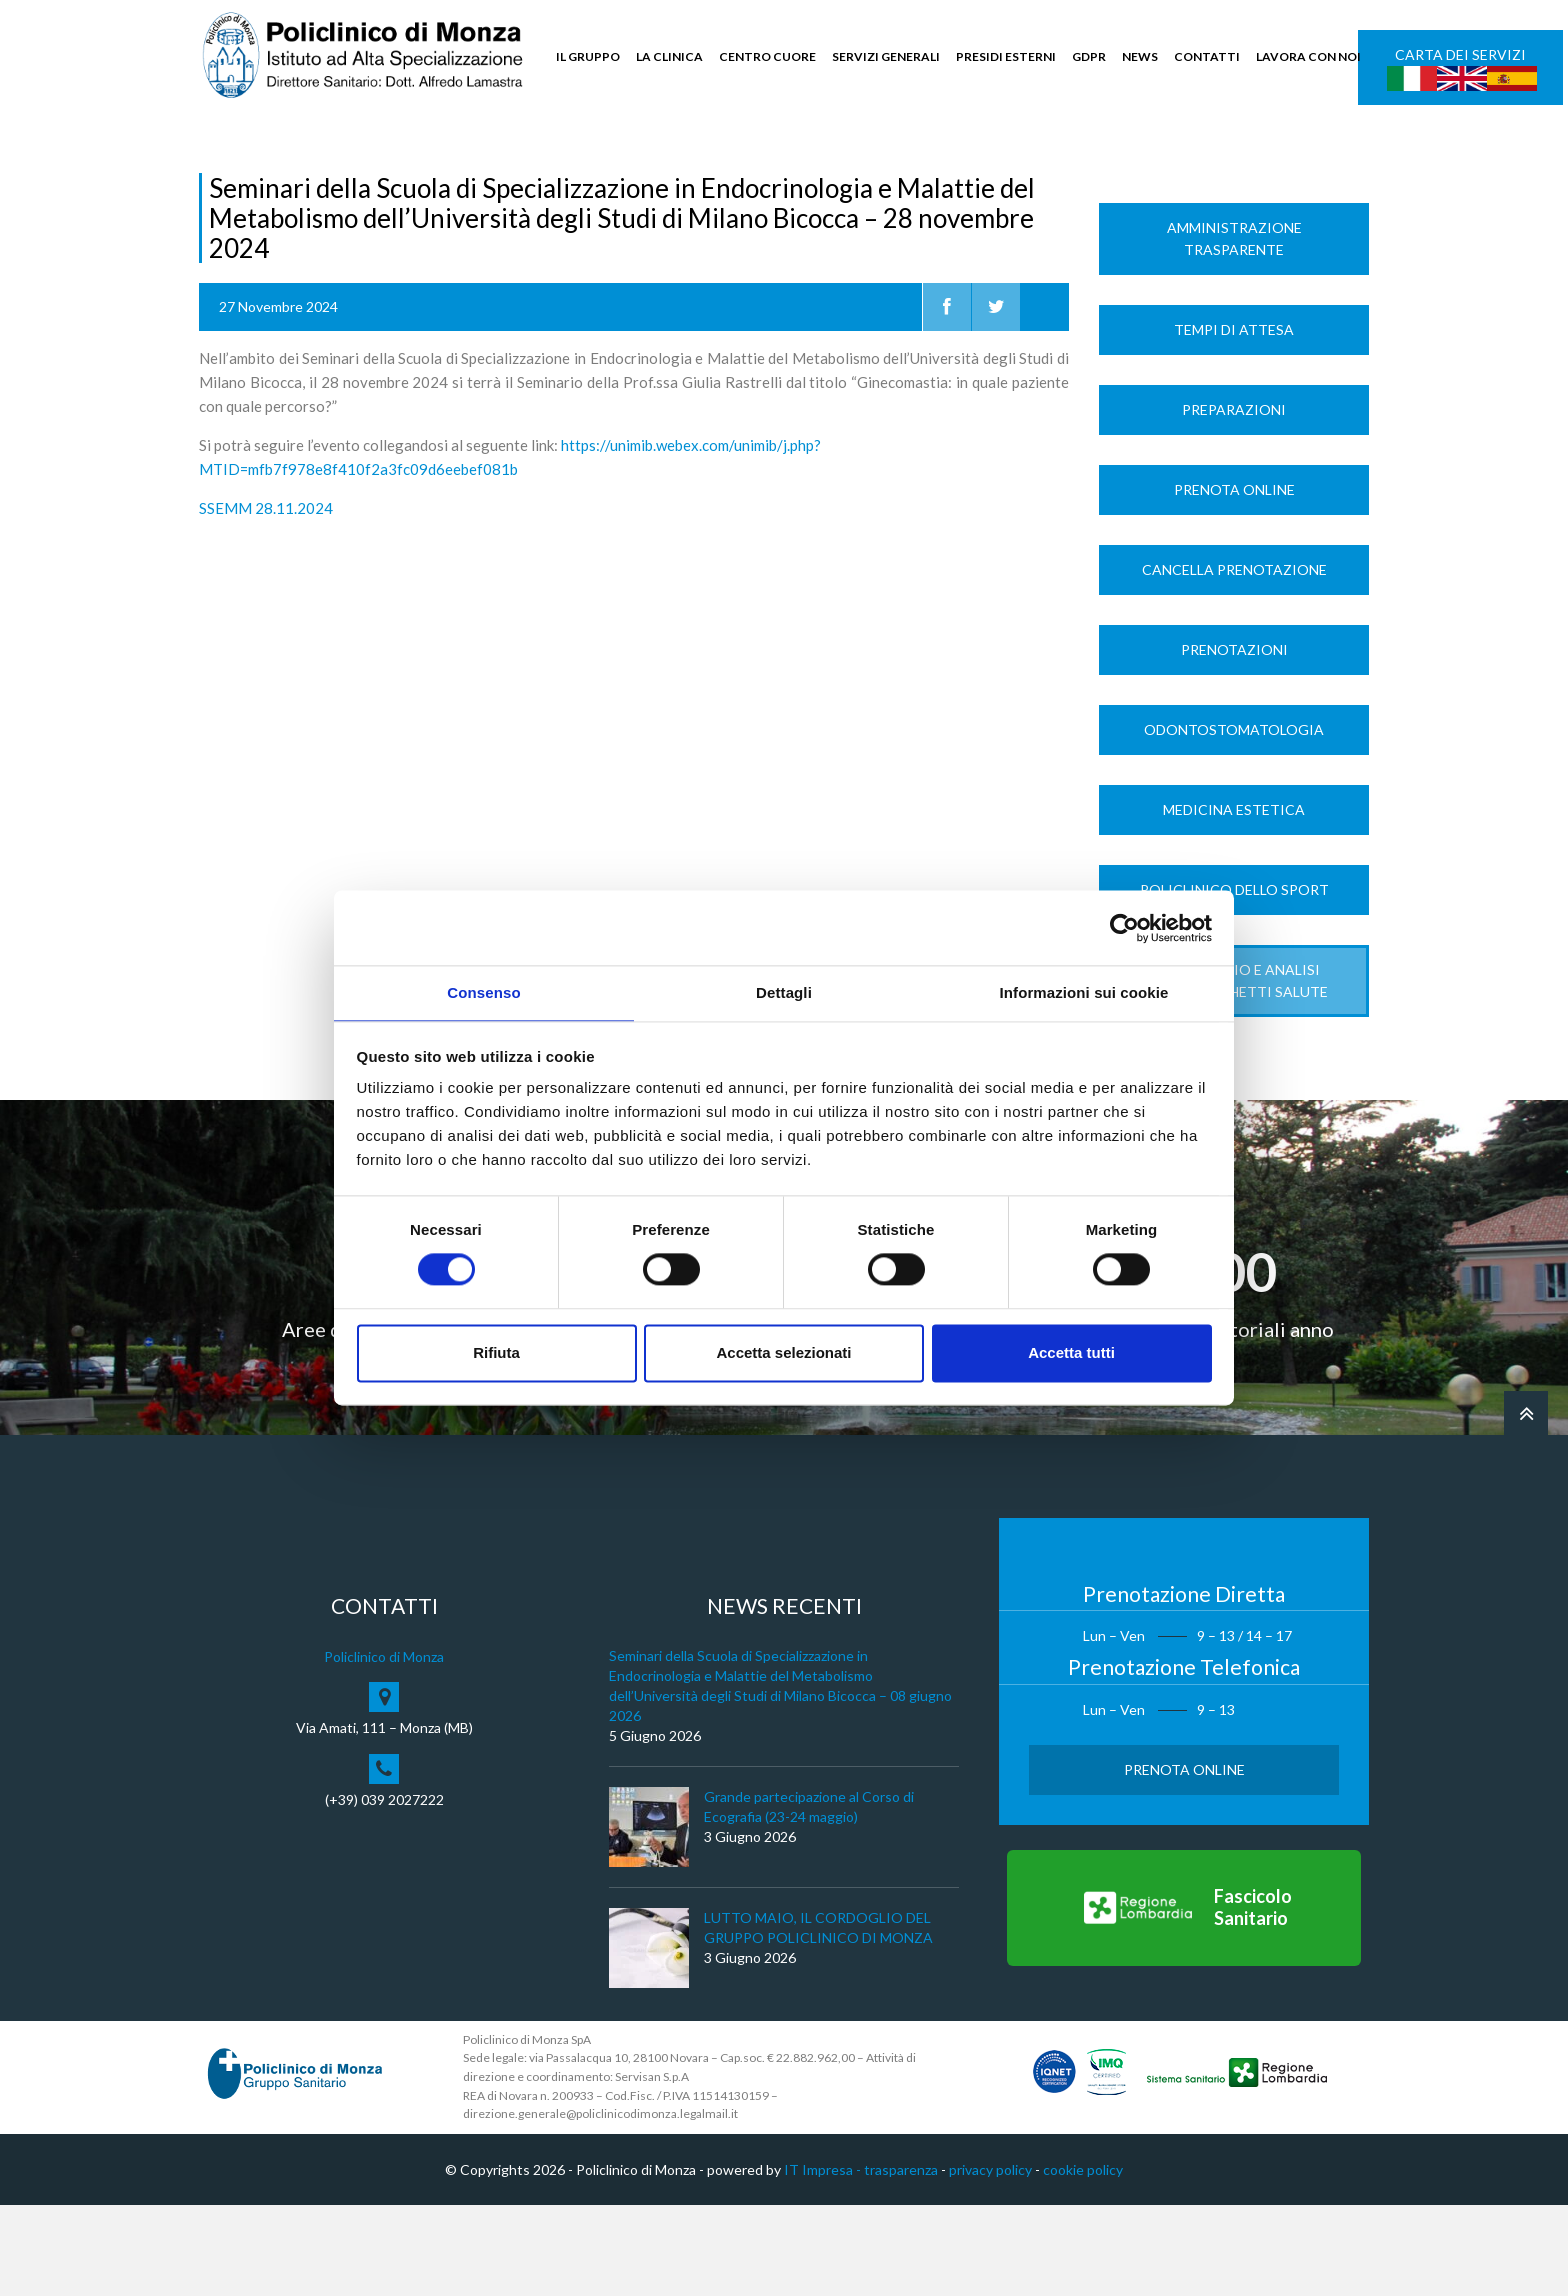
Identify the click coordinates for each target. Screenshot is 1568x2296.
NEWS (1140, 56)
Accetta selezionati (783, 1353)
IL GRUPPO (588, 56)
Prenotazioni (1234, 740)
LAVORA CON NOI (1308, 56)
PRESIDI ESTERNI (1006, 56)
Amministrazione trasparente (1234, 329)
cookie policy (1083, 2260)
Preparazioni (1234, 500)
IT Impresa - (824, 2260)
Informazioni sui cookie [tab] (1084, 991)
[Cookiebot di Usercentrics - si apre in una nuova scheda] (1124, 927)
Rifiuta (496, 1353)
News (266, 161)
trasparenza (901, 2260)
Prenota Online (1234, 580)
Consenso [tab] (483, 991)
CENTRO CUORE (767, 56)
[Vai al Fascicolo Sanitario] (1184, 1999)
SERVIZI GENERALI (886, 56)
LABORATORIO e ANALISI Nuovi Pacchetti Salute (1234, 1071)
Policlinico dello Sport (1234, 980)
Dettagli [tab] (784, 991)
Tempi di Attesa (1234, 420)
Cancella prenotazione (1234, 660)
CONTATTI (1207, 56)
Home (217, 161)
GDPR (1089, 56)
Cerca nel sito (1309, 150)
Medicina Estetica (1234, 900)
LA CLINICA (669, 56)
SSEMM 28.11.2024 (266, 599)
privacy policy (990, 2260)
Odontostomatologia (1234, 820)
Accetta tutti (1071, 1353)
